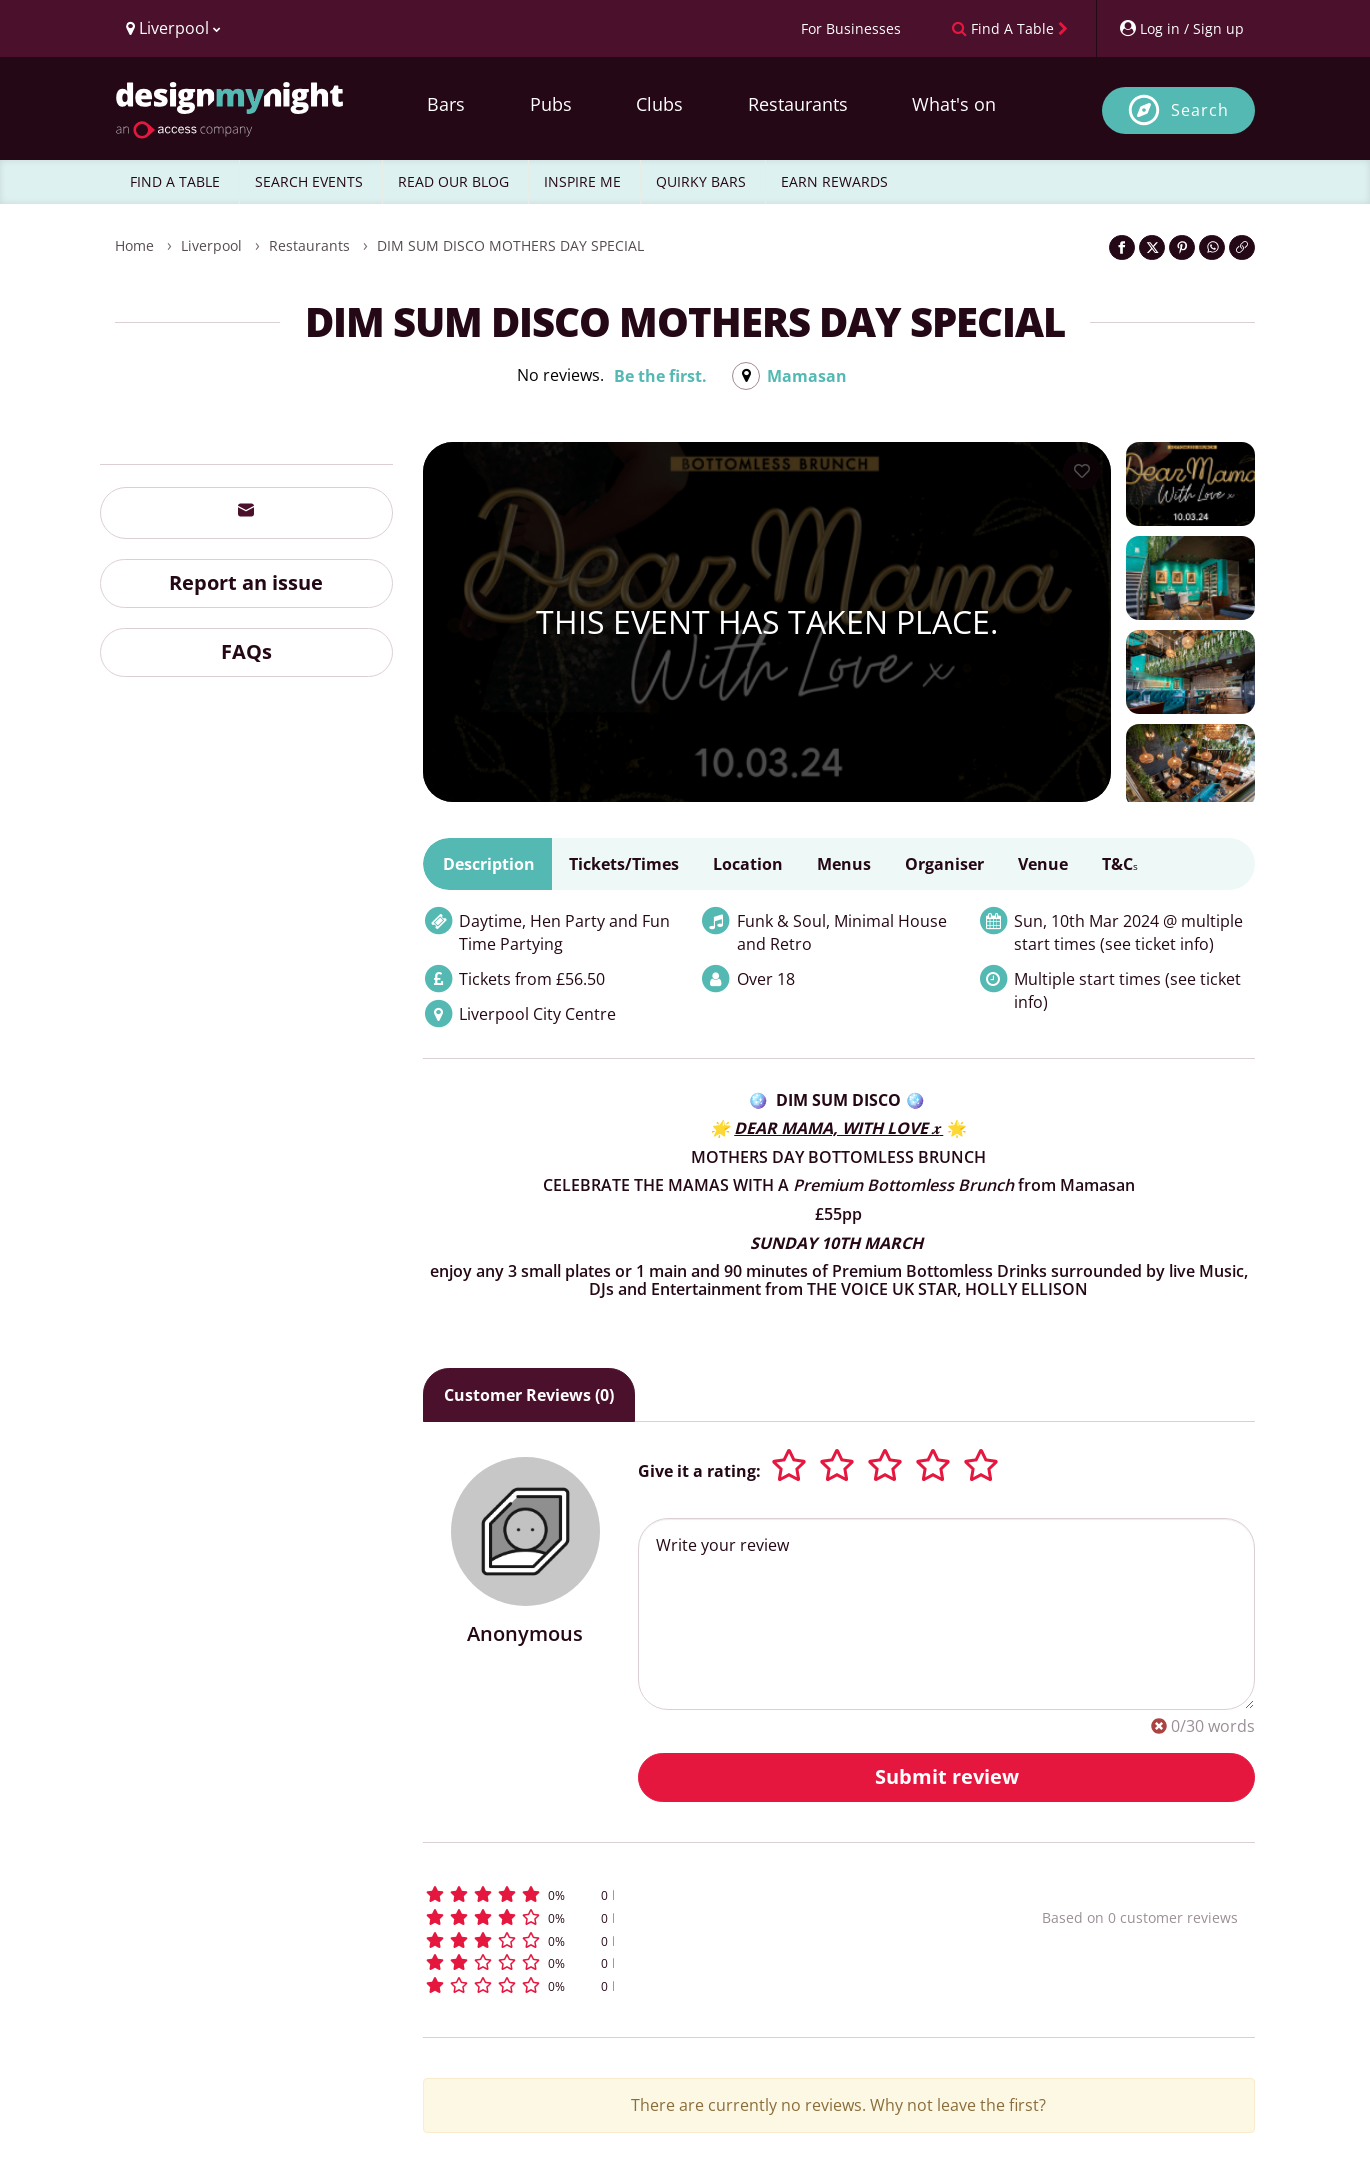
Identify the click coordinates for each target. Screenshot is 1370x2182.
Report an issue (246, 582)
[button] (695, 1894)
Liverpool (211, 245)
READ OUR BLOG (453, 181)
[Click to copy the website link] (1242, 247)
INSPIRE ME (582, 181)
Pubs (551, 104)
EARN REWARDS (834, 181)
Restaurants (798, 104)
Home (134, 245)
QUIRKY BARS (701, 181)
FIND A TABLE (175, 181)
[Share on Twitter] (1152, 247)
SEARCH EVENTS (309, 181)
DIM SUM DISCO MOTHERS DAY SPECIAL (510, 245)
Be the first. (660, 376)
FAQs (246, 651)
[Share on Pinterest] (1182, 247)
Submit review (947, 1776)
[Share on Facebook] (1122, 247)
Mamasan (807, 376)
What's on (954, 104)
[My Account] (1181, 28)
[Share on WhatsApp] (1212, 247)
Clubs (659, 104)
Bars (446, 104)
